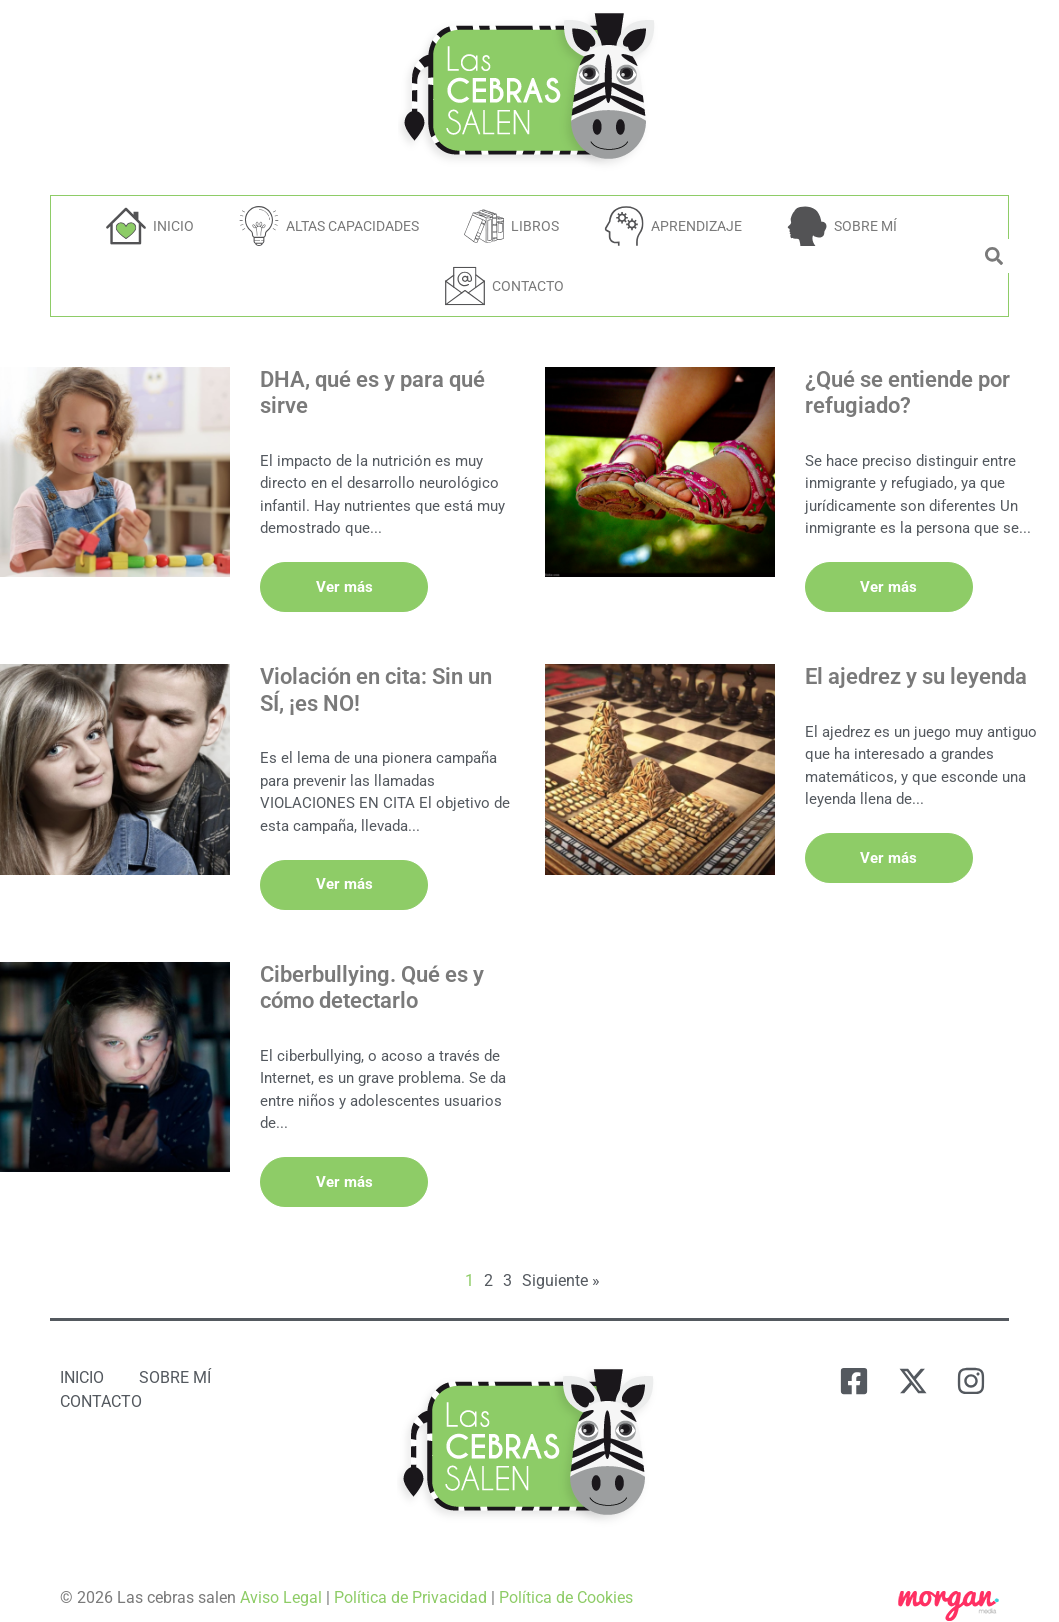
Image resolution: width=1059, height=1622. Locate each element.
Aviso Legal (281, 1583)
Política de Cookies (566, 1583)
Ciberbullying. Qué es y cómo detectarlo (372, 978)
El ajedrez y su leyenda (916, 672)
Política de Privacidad (410, 1583)
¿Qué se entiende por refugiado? (907, 392)
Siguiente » (561, 1266)
